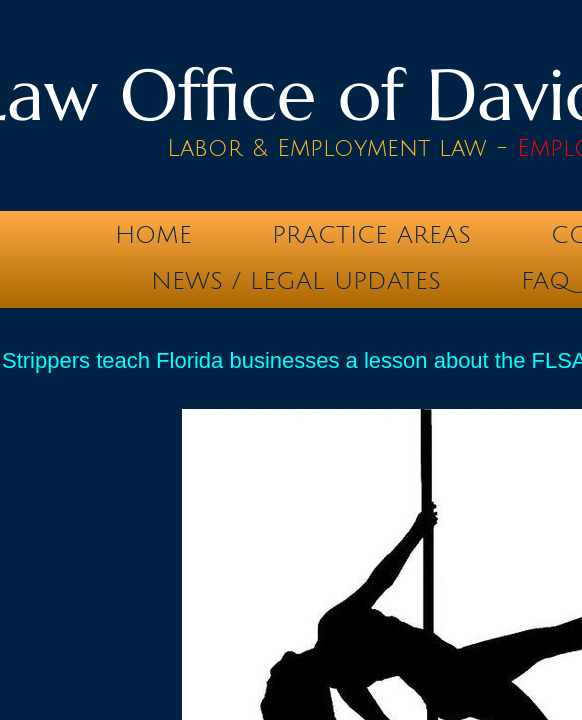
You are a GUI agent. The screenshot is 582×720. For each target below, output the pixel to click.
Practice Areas (371, 235)
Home (153, 235)
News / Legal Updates (296, 281)
